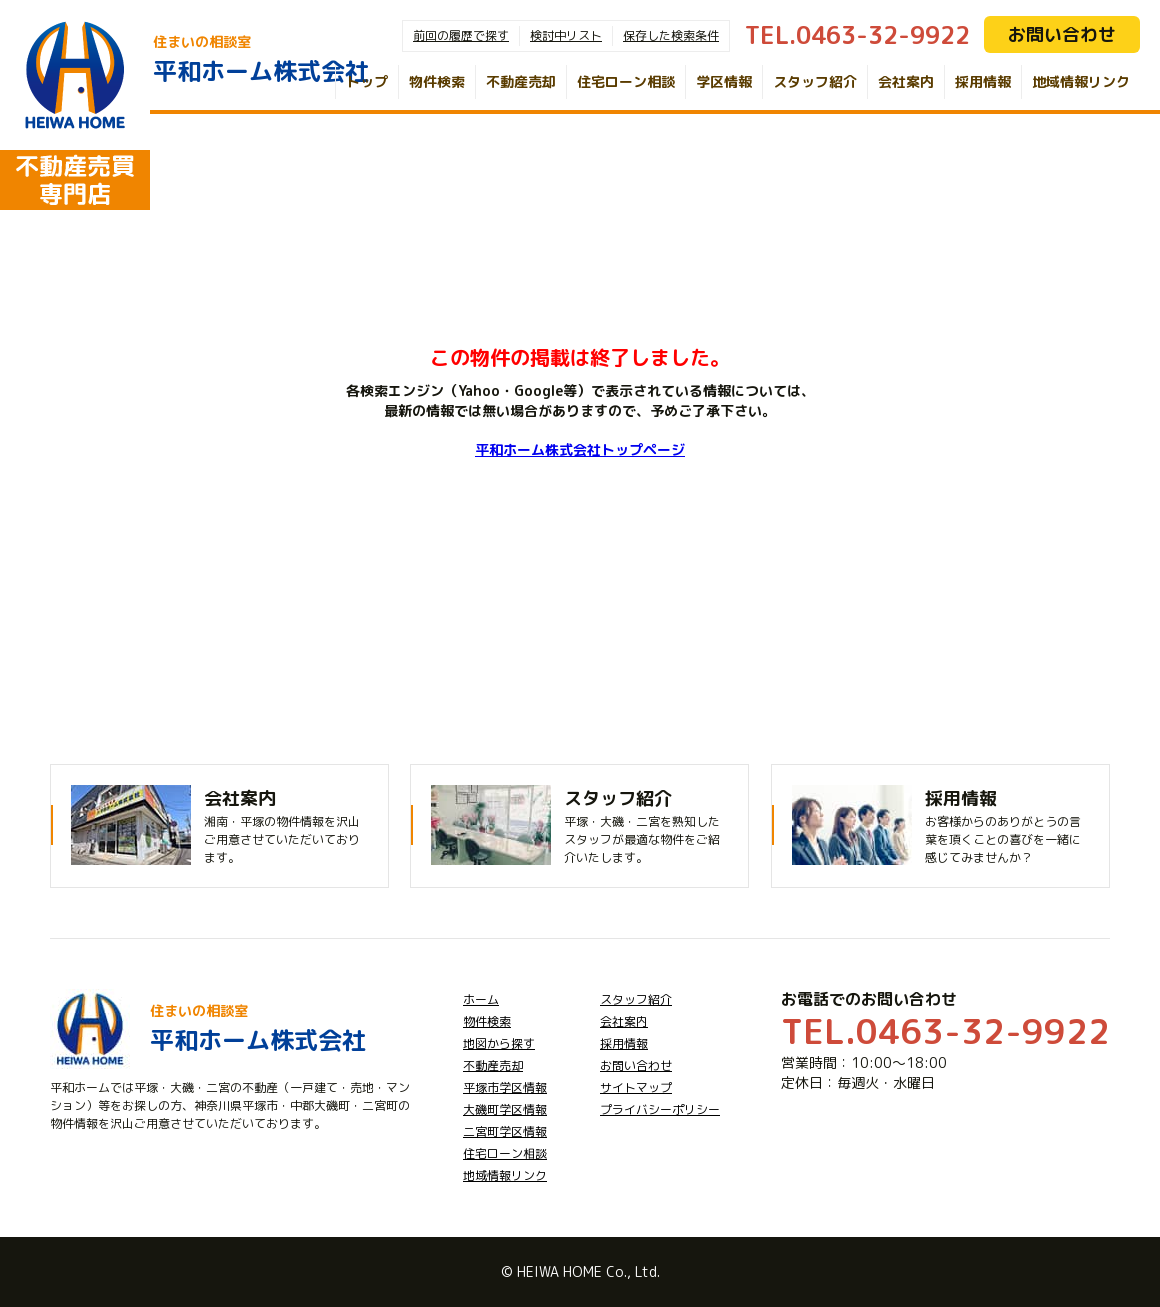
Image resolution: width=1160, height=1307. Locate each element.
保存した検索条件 (671, 35)
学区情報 (724, 81)
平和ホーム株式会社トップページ (580, 449)
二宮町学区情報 (505, 1131)
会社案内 (906, 81)
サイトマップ (636, 1087)
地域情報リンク (1081, 81)
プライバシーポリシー (660, 1109)
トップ (367, 81)
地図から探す (499, 1043)
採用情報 (983, 81)
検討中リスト (566, 35)
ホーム (481, 999)
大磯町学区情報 (505, 1109)
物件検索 (437, 81)
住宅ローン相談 (626, 81)
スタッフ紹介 (815, 81)
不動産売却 (521, 81)
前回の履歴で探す (461, 35)
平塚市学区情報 (505, 1087)
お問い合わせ (1062, 34)
